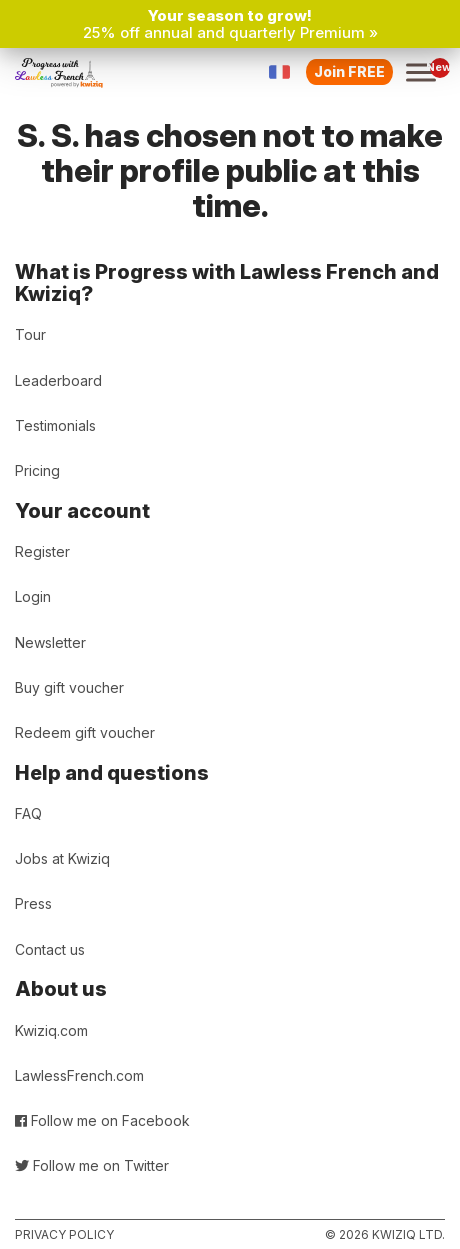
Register (42, 551)
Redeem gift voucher (85, 732)
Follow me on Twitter (92, 1165)
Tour (30, 334)
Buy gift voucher (69, 687)
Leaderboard (58, 380)
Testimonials (55, 425)
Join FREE (349, 71)
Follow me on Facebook (102, 1120)
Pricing (37, 470)
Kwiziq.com (51, 1030)
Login (33, 596)
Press (33, 903)
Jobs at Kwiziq (62, 858)
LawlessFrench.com (79, 1075)
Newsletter (50, 642)
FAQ (28, 813)
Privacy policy (64, 1234)
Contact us (50, 949)
